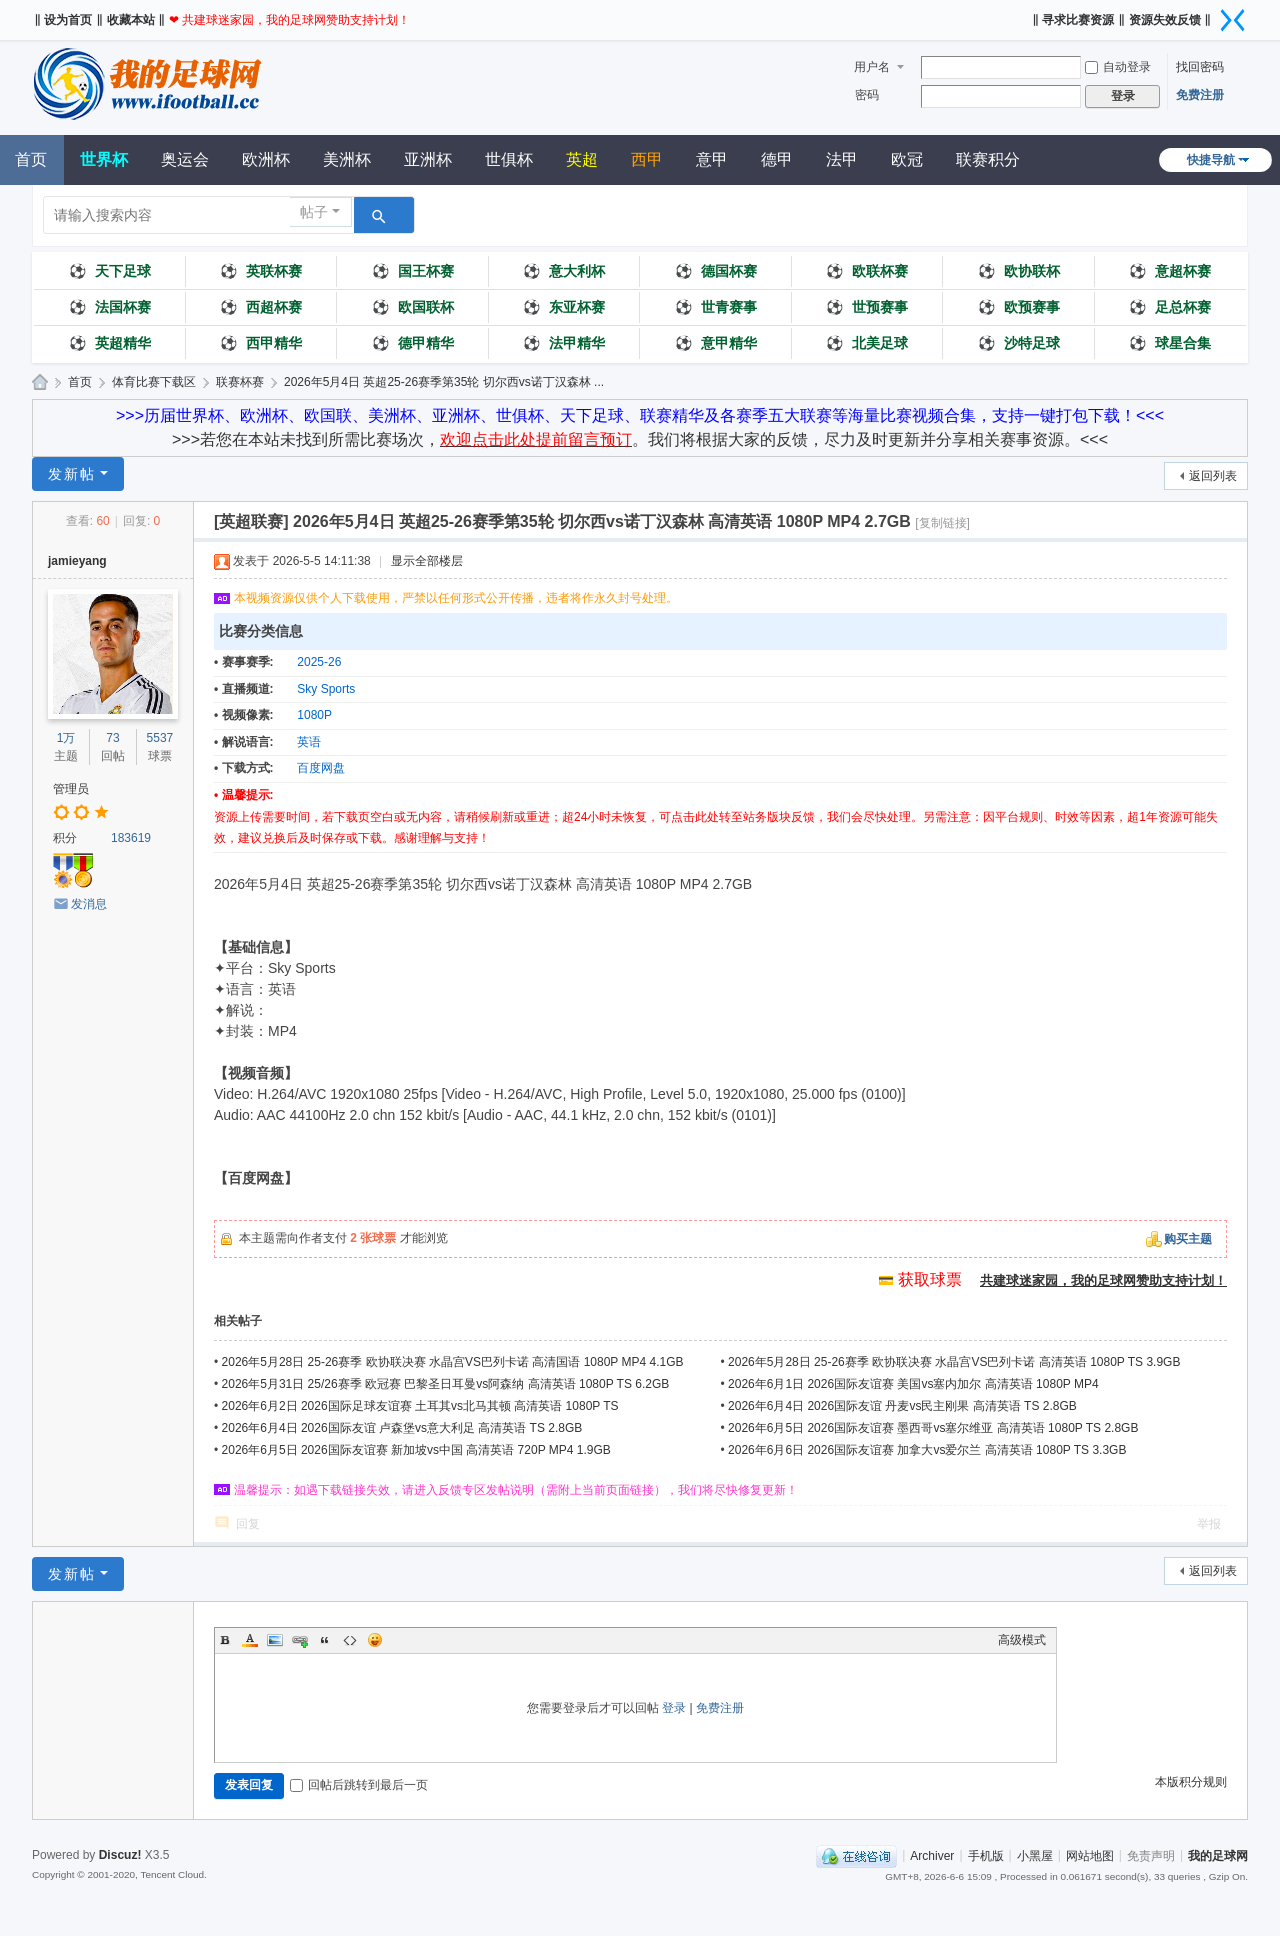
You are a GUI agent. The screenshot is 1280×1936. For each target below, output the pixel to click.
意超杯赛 (1170, 271)
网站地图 (1090, 1855)
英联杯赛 (261, 271)
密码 (867, 95)
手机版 (986, 1855)
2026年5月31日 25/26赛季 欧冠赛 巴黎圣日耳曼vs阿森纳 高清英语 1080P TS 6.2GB (446, 1384)
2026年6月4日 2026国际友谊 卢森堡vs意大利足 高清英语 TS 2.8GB (402, 1428)
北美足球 (867, 343)
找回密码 (1200, 67)
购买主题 (1188, 1239)
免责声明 (1151, 1855)
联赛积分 (988, 159)
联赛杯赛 (240, 382)
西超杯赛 (261, 307)
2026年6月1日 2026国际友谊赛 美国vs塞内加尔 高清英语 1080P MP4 (913, 1384)
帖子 (314, 212)
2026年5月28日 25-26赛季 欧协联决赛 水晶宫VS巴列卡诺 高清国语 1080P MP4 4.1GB (453, 1362)
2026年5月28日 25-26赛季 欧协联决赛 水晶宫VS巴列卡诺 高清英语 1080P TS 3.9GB (954, 1362)
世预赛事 (867, 307)
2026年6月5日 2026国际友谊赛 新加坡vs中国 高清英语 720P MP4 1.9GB (416, 1450)
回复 (248, 1524)
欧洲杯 (266, 159)
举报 (1209, 1524)
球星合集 (1170, 343)
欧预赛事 (1019, 307)
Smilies (375, 1640)
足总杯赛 (1170, 307)
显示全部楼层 (427, 561)
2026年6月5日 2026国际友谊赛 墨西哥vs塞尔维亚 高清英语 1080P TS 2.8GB (933, 1428)
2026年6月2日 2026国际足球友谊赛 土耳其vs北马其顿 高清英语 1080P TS (420, 1406)
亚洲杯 (428, 159)
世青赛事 (716, 307)
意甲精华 (716, 343)
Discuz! (120, 1855)
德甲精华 (413, 343)
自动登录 (1118, 67)
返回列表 (1213, 476)
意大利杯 (564, 271)
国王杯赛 (413, 271)
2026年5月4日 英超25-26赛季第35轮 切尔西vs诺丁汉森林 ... (444, 382)
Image (275, 1640)
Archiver (932, 1855)
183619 (131, 838)
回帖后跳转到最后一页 (359, 1785)
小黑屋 (1035, 1855)
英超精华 (110, 343)
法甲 (842, 159)
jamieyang (77, 561)
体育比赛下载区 (154, 382)
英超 (582, 159)
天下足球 (110, 271)
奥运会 (185, 159)
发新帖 (72, 474)
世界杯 (104, 159)
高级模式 (1022, 1640)
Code (350, 1640)
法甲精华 (564, 343)
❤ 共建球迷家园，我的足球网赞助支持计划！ (289, 20)
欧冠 (907, 159)
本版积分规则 (1191, 1782)
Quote (325, 1640)
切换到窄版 (1233, 20)
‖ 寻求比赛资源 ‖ (1078, 20)
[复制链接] (942, 523)
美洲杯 (347, 159)
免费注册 (1200, 95)
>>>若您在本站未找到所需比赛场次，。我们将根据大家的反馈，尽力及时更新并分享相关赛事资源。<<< (640, 439)
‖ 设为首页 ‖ (68, 20)
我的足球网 (40, 382)
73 (112, 738)
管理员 (71, 789)
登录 (674, 1708)
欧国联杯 (413, 307)
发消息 (89, 904)
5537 (160, 738)
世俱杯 (509, 159)
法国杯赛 (110, 307)
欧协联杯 (1019, 271)
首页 (80, 382)
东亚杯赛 (564, 307)
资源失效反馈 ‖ (1170, 20)
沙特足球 (1019, 343)
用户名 (872, 67)
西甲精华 (261, 343)
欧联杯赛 (867, 271)
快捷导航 (1211, 160)
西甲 (647, 159)
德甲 (777, 159)
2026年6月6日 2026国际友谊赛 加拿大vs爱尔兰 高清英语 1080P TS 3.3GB (927, 1450)
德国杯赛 (716, 271)
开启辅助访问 (1025, 14)
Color (250, 1640)
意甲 (712, 159)
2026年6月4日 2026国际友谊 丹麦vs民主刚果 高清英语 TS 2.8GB (902, 1406)
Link (300, 1640)
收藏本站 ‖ (136, 20)
